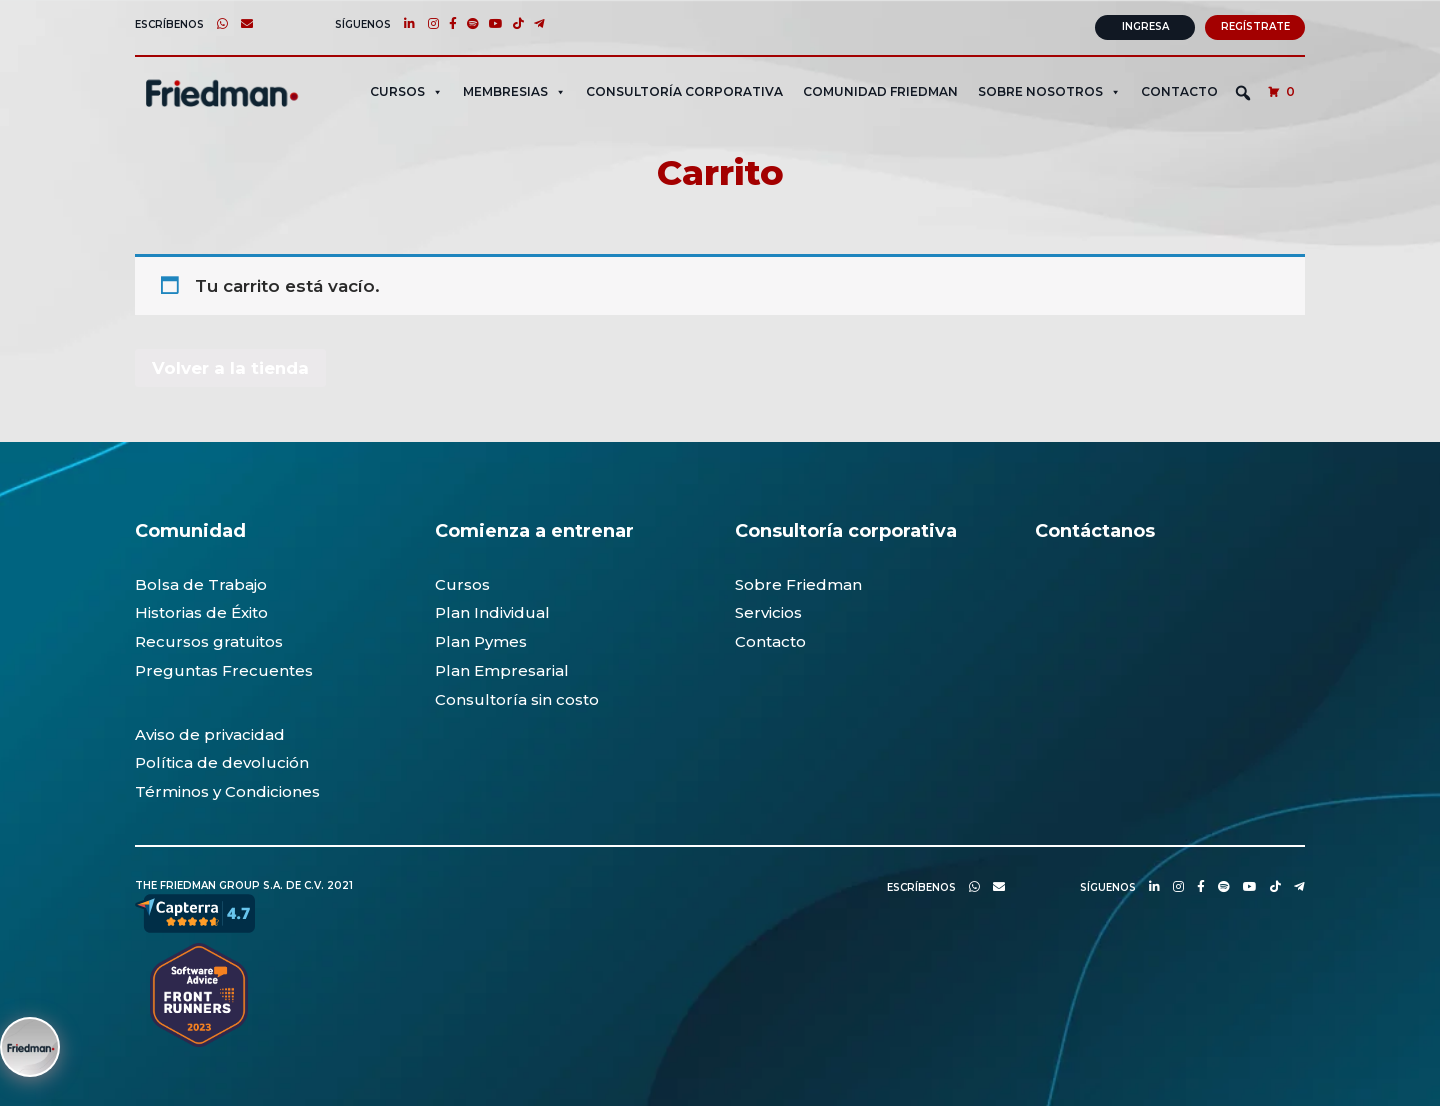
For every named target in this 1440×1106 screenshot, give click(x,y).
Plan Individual (492, 612)
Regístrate (1255, 26)
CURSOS (406, 90)
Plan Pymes (481, 641)
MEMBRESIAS (514, 90)
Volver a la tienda (231, 367)
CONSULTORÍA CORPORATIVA (684, 90)
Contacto (1179, 90)
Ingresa (1145, 26)
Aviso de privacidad (210, 733)
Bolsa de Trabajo (201, 583)
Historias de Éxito (201, 612)
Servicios (768, 612)
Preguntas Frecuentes (224, 670)
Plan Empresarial (502, 670)
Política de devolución (222, 762)
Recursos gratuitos (209, 641)
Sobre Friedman (798, 583)
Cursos (462, 583)
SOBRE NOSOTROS (1049, 90)
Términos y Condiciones (227, 791)
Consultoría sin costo (517, 698)
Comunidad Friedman (880, 90)
